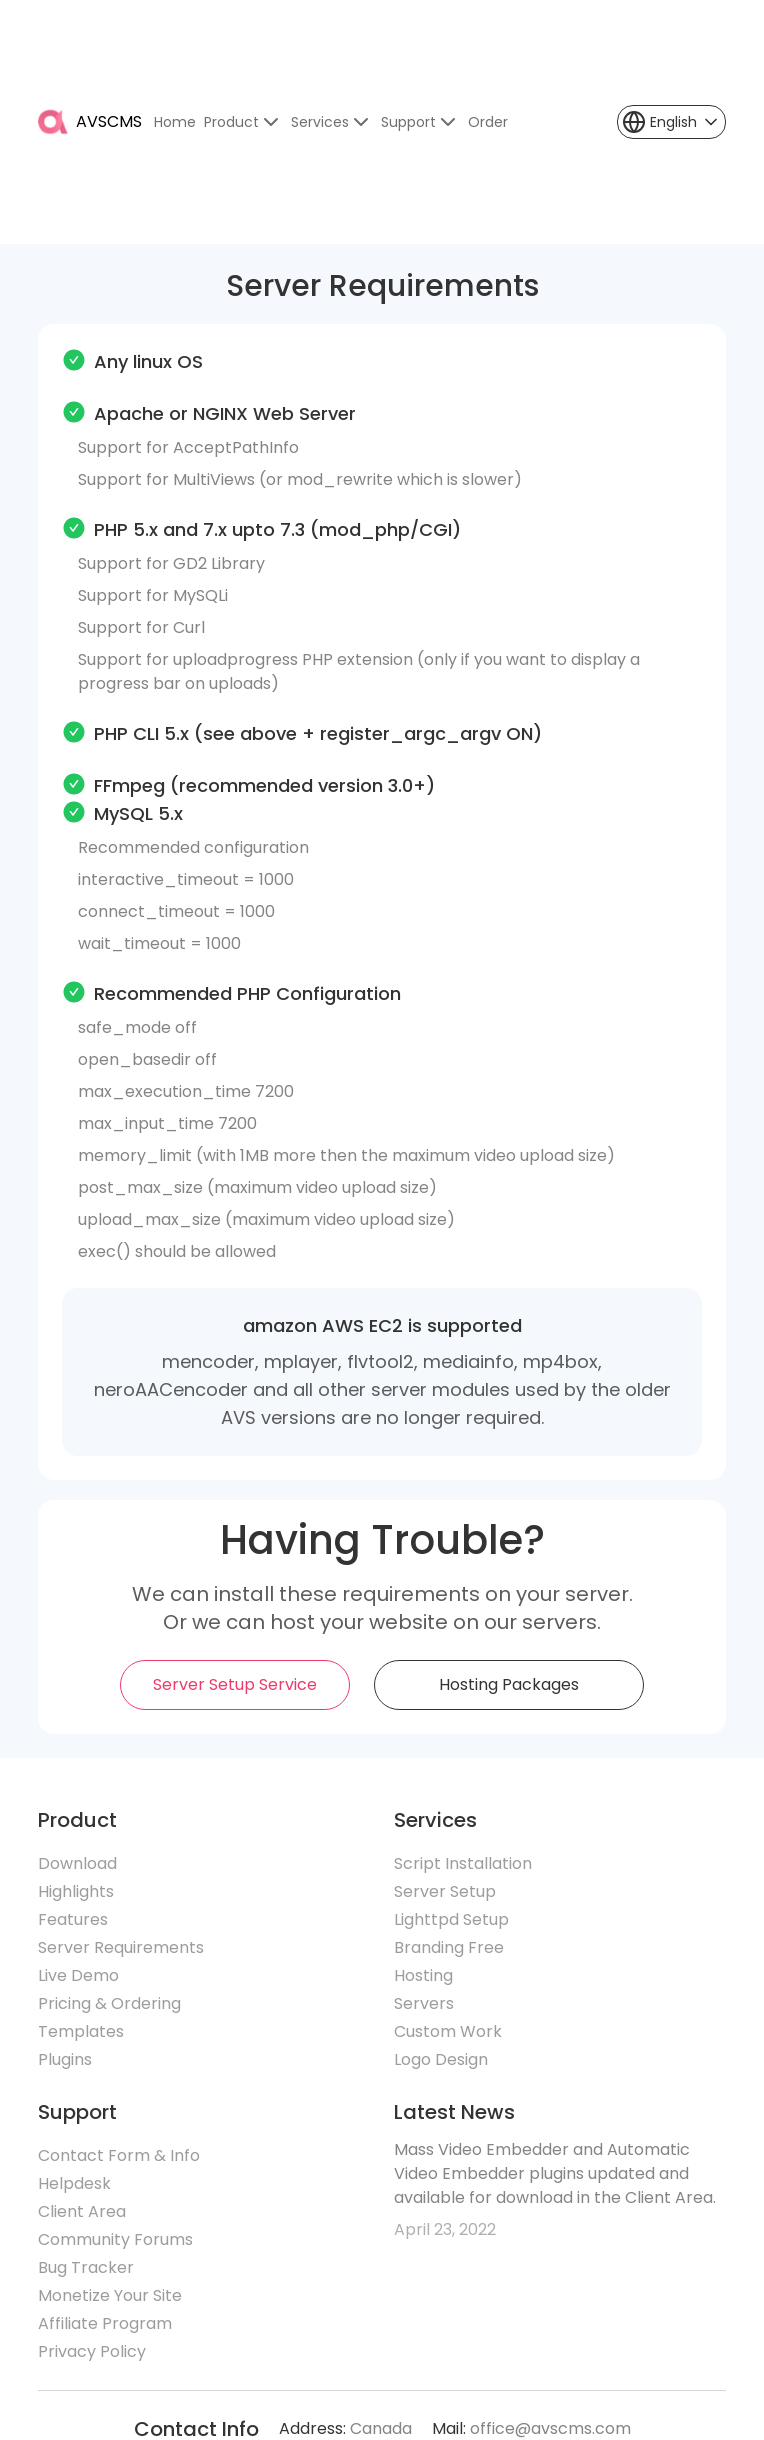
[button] (671, 122)
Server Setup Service (235, 1684)
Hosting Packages (509, 1684)
